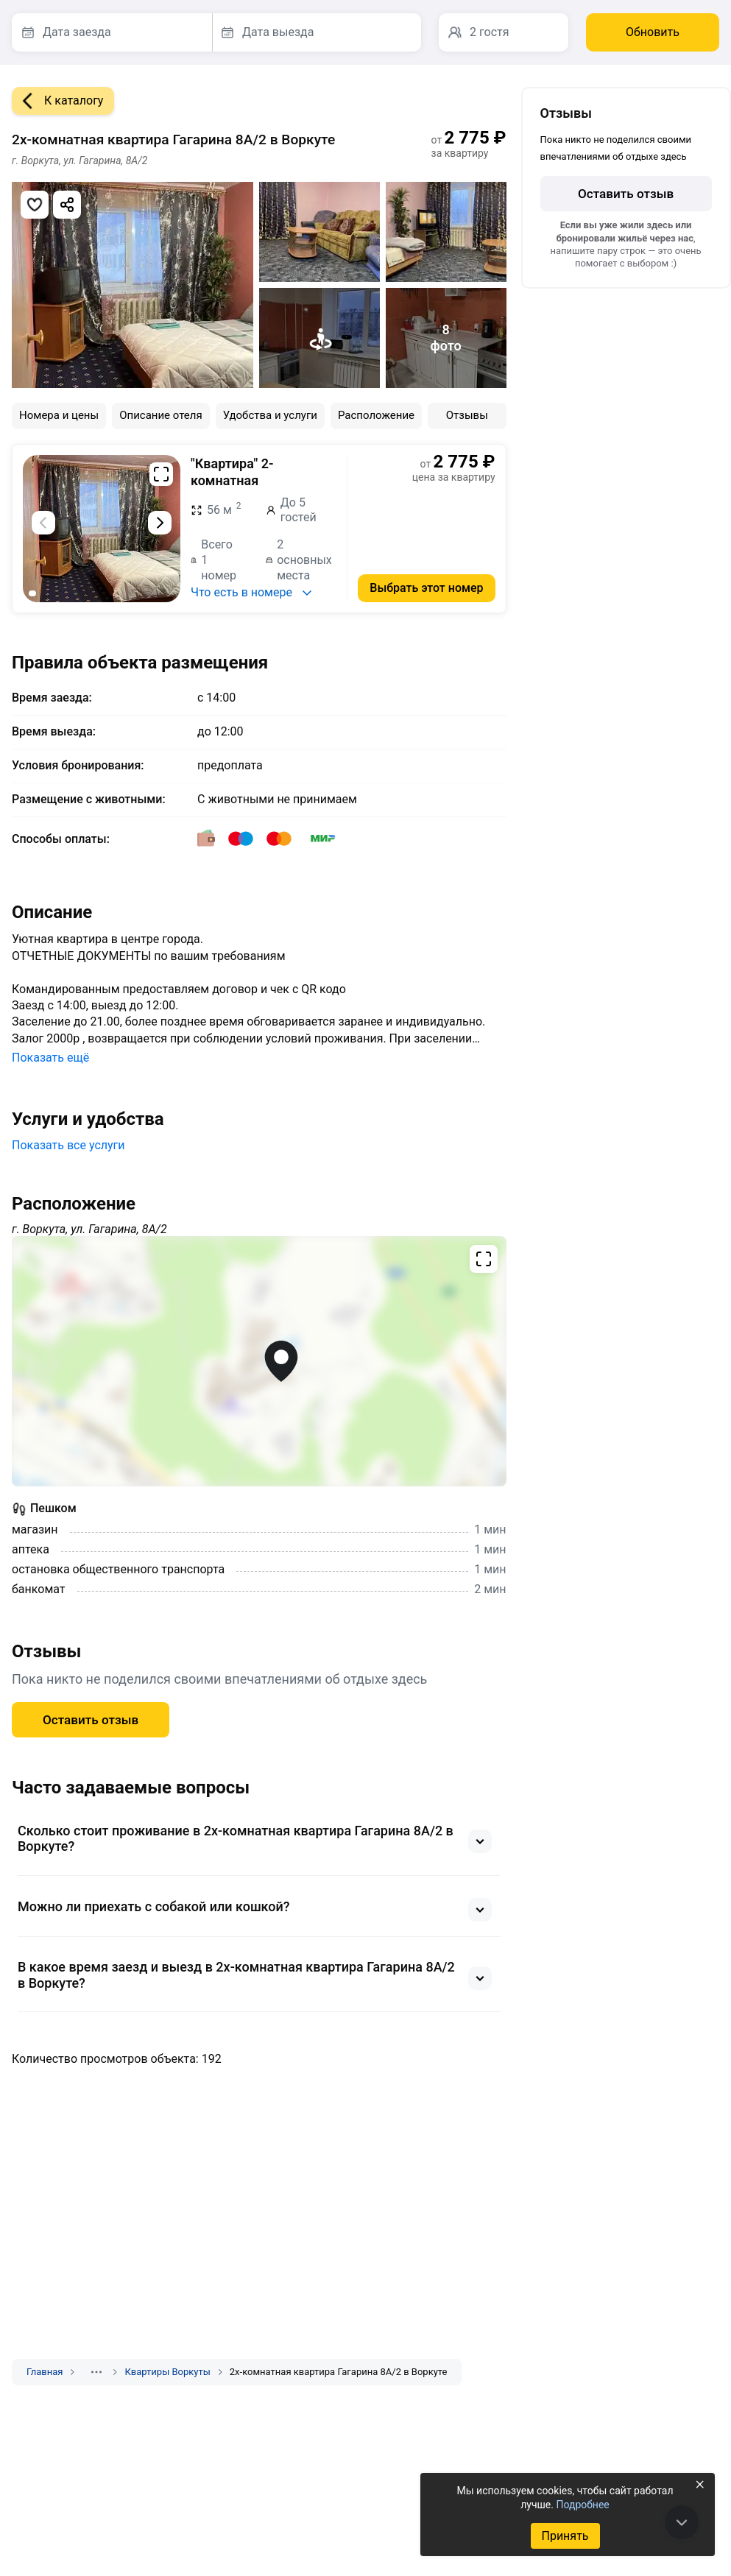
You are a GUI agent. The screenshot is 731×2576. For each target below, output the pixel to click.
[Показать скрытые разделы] (96, 2372)
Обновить (652, 32)
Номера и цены (59, 415)
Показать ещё (50, 1058)
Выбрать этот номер (426, 588)
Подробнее (582, 2504)
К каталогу (57, 101)
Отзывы (467, 415)
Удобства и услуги (270, 415)
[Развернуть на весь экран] (161, 474)
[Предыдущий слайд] (43, 522)
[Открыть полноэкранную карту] (259, 1361)
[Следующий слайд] (160, 522)
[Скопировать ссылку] (67, 205)
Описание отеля (160, 415)
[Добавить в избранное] (35, 205)
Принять (564, 2536)
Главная (45, 2371)
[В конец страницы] (682, 2522)
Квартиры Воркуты (167, 2371)
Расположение (376, 415)
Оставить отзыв (90, 1719)
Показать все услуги (68, 1145)
